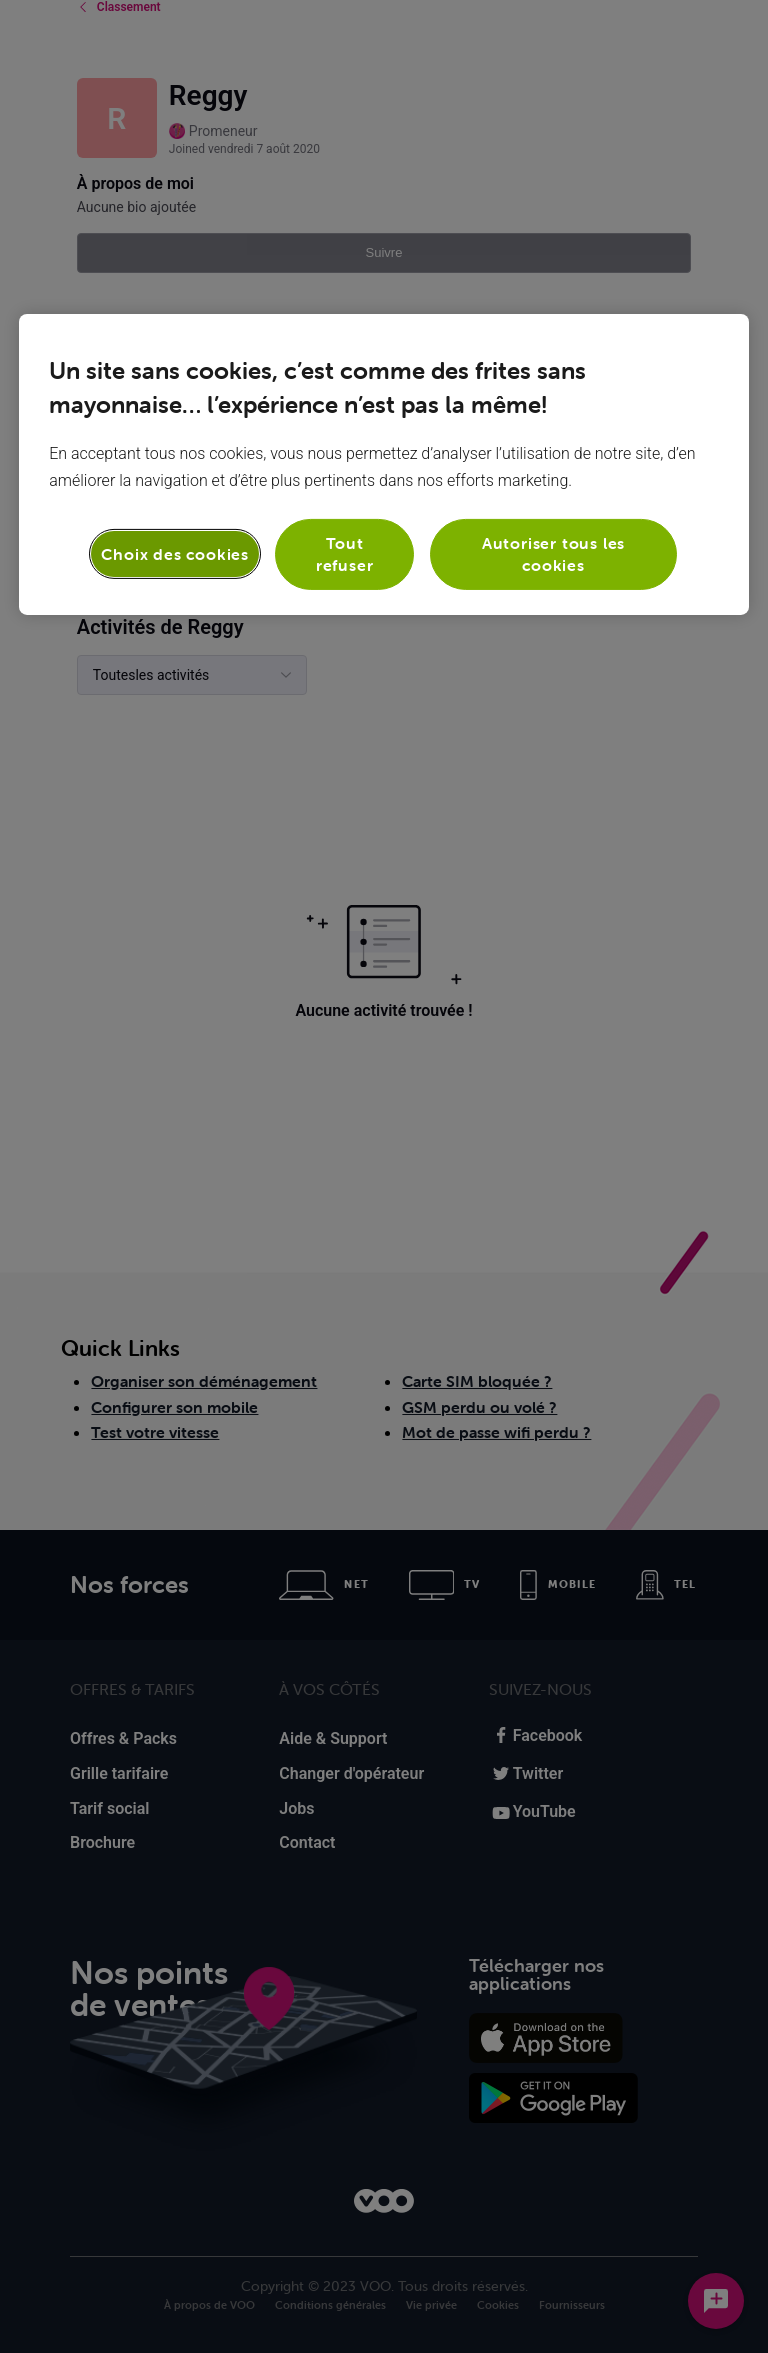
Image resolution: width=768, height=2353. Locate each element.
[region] (384, 464)
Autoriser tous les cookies (553, 554)
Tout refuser (345, 554)
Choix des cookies (175, 554)
